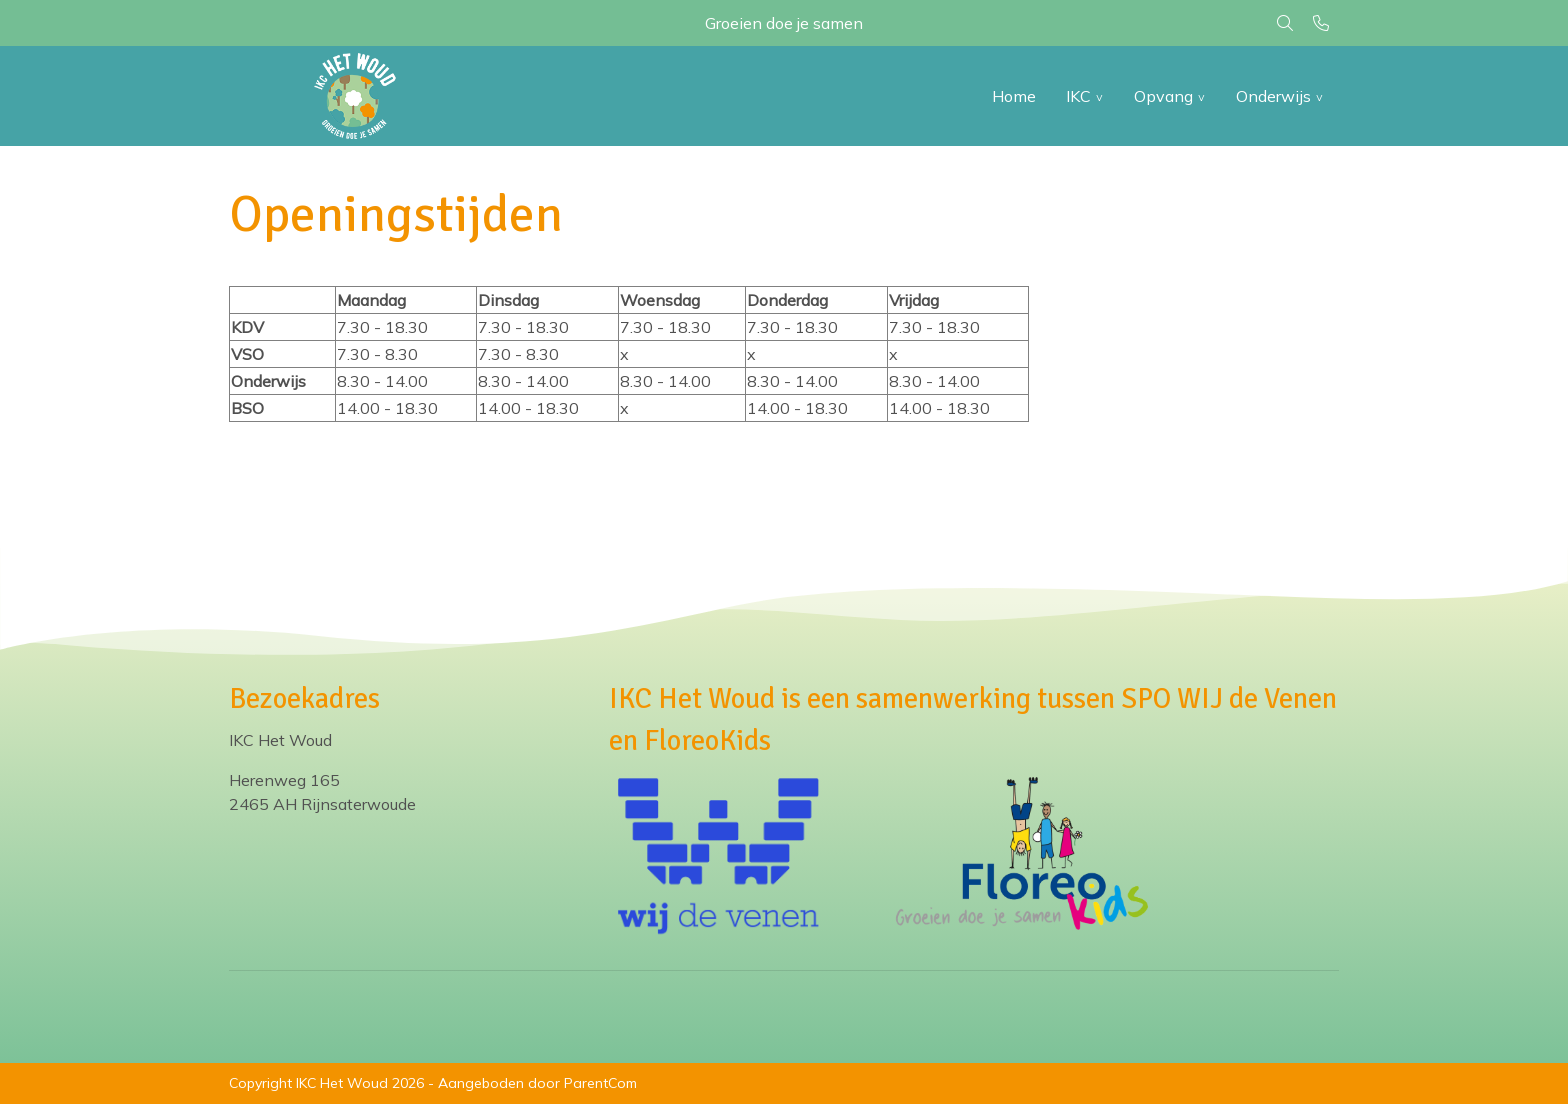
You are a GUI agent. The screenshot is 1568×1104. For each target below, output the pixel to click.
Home (1014, 96)
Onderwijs (1273, 96)
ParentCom (600, 1083)
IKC (1078, 96)
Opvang (1163, 96)
